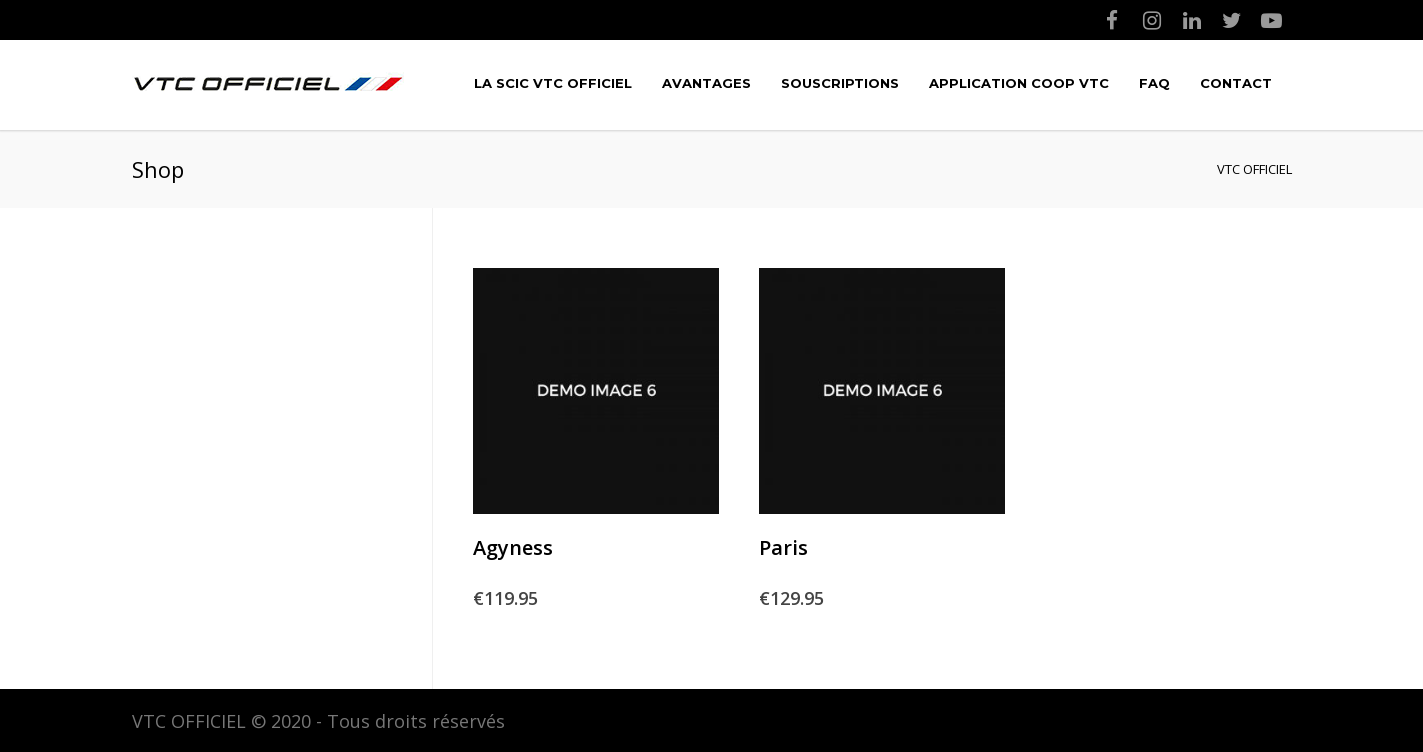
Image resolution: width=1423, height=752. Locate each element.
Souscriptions (840, 83)
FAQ (1154, 83)
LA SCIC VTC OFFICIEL (553, 83)
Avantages (706, 83)
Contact (1236, 83)
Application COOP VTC (1019, 83)
